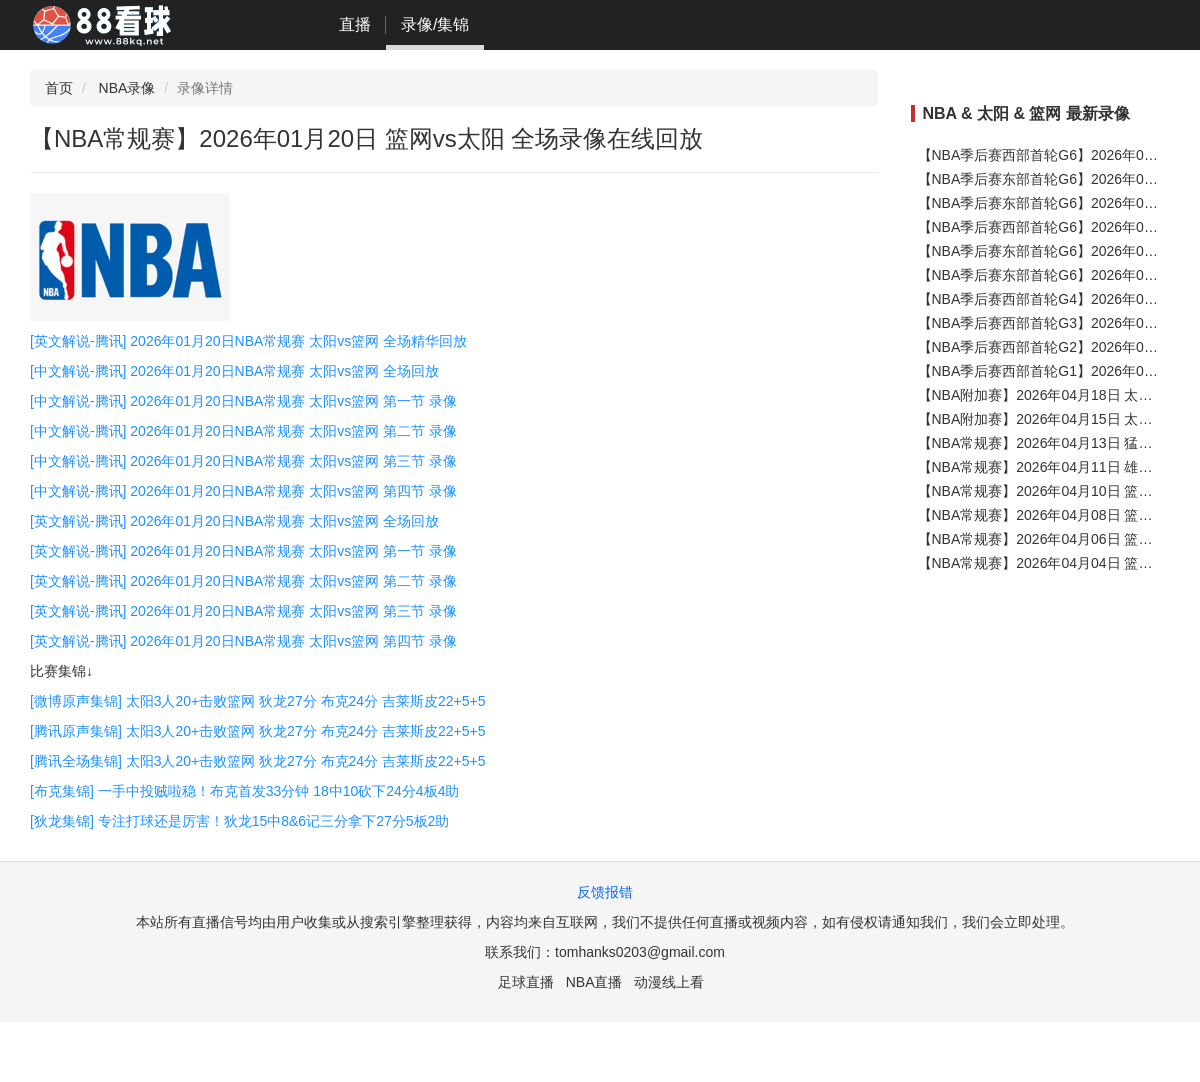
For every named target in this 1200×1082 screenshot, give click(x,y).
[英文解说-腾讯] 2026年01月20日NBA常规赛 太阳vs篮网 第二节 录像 (243, 581)
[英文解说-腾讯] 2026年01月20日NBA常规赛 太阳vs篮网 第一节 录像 (243, 551)
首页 (59, 88)
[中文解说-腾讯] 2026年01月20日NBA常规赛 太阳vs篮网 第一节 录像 (243, 401)
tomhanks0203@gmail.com (640, 952)
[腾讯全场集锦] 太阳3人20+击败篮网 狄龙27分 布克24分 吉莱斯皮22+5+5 (258, 761)
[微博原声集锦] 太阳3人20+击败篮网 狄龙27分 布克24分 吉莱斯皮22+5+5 (258, 701)
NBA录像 (127, 88)
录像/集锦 (435, 24)
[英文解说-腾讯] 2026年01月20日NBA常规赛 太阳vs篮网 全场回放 (234, 521)
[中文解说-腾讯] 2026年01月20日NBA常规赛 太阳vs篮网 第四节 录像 (243, 491)
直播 (355, 24)
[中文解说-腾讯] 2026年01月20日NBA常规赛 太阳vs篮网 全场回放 (234, 371)
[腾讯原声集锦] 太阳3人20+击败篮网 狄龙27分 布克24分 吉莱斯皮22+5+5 (258, 731)
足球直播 (526, 982)
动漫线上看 (669, 982)
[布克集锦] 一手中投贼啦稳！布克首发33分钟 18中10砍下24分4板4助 (244, 791)
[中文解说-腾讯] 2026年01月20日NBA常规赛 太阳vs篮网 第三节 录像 (243, 461)
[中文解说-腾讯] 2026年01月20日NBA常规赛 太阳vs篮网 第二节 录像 (243, 431)
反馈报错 (605, 892)
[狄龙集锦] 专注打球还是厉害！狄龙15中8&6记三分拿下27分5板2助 (239, 821)
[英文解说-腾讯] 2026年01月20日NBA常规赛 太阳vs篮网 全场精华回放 (248, 341)
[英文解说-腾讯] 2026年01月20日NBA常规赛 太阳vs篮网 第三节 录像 (243, 611)
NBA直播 (594, 982)
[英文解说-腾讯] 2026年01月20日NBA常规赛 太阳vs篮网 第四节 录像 (243, 641)
